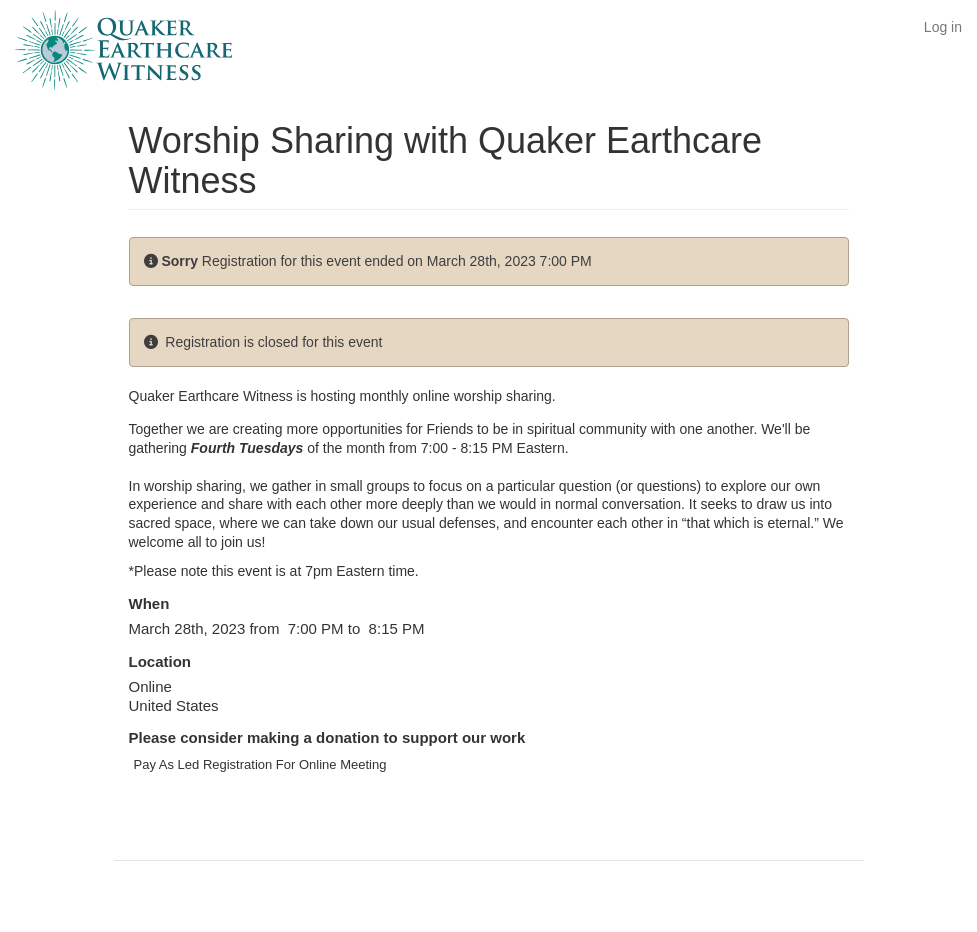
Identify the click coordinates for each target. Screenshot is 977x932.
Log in (943, 27)
